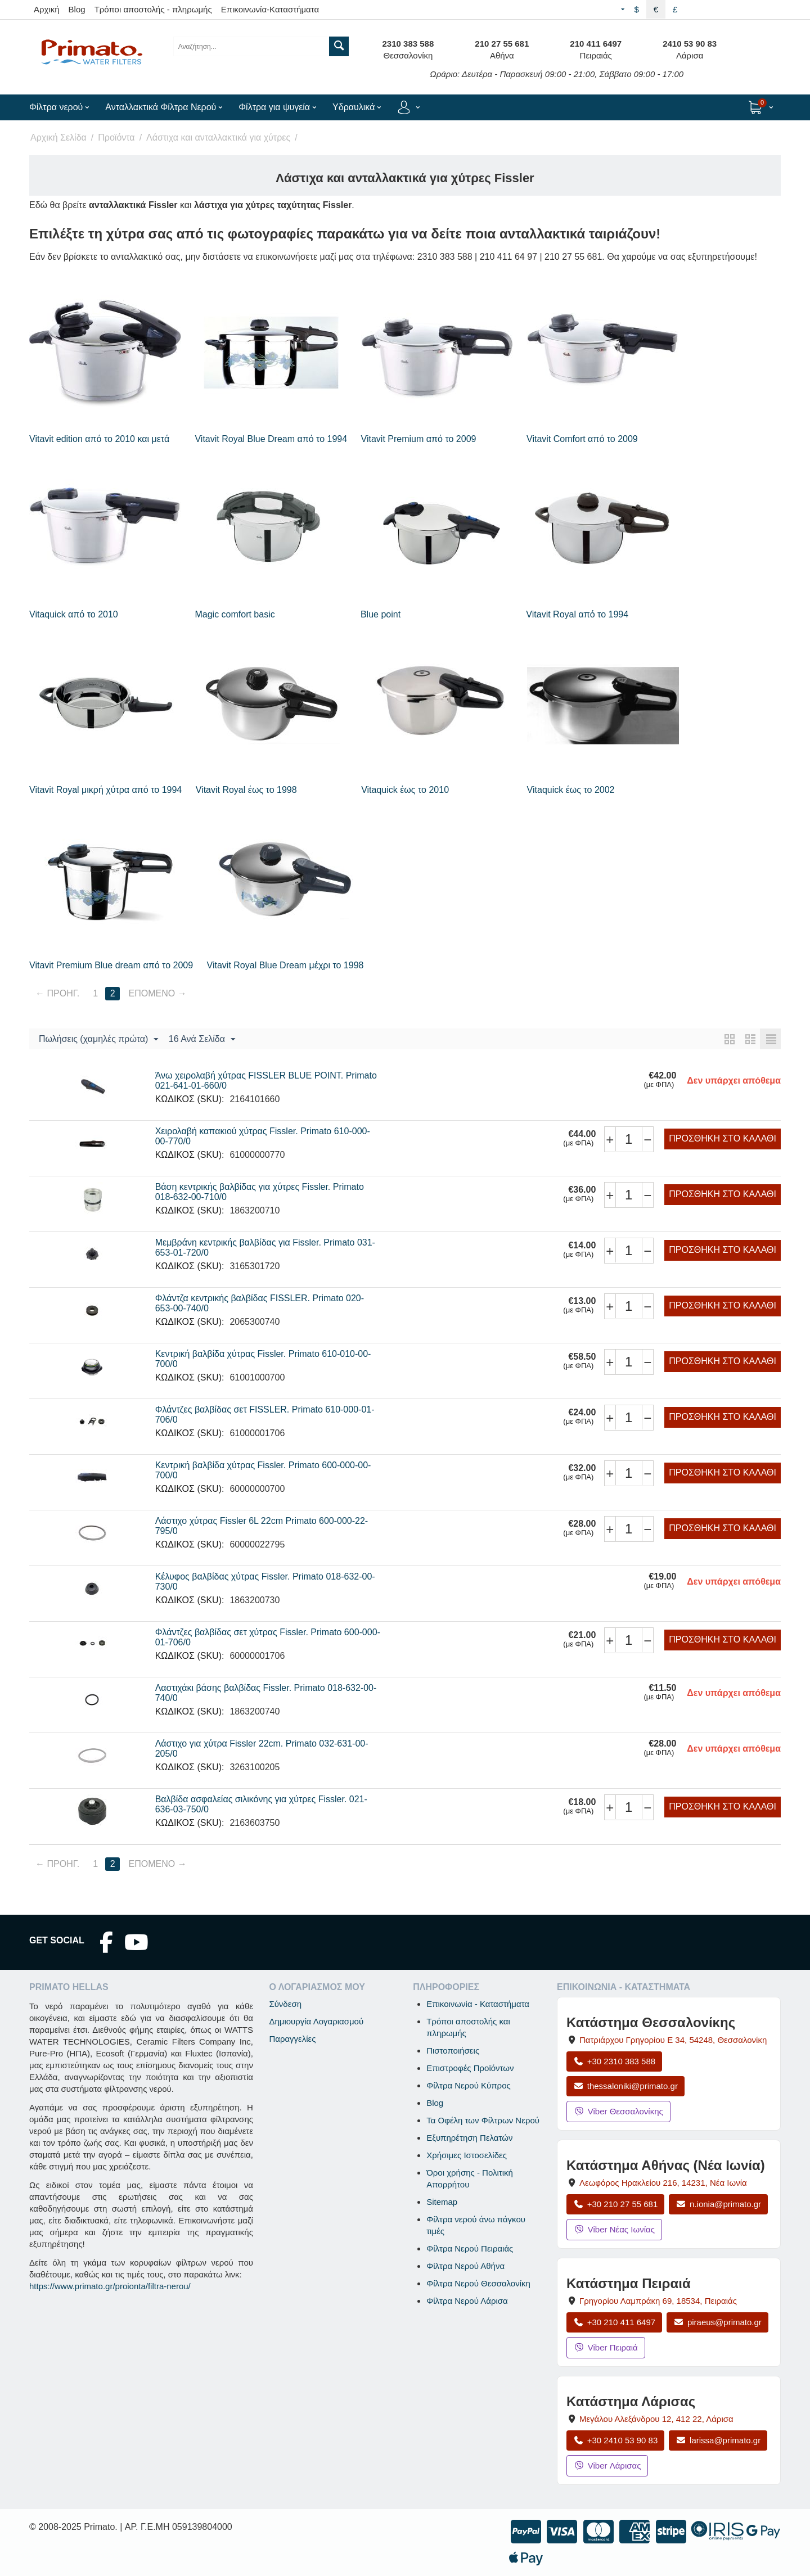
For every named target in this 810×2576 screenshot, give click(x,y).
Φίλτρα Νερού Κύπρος (468, 2085)
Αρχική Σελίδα (58, 137)
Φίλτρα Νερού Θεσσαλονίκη (478, 2283)
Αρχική (47, 9)
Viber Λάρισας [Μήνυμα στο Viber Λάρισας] (607, 2465)
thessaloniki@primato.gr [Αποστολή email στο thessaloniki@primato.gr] (625, 2086)
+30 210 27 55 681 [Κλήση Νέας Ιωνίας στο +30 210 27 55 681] (615, 2204)
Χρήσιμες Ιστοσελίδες (466, 2155)
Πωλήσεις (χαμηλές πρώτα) (98, 1039)
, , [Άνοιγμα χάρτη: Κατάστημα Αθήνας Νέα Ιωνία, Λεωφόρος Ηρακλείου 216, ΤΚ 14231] (663, 2182)
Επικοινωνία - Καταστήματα (477, 2004)
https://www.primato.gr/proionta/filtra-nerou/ (110, 2286)
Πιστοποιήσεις (452, 2050)
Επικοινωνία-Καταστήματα (270, 9)
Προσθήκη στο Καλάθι (722, 1138)
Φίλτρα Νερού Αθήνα (465, 2266)
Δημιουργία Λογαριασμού (316, 2021)
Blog (77, 9)
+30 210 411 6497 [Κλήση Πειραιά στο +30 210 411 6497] (614, 2322)
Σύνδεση (285, 2004)
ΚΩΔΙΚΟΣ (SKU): (189, 1099)
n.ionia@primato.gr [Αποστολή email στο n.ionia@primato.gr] (718, 2204)
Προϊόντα (116, 137)
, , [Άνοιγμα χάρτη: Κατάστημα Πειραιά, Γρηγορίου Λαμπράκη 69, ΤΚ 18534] (658, 2301)
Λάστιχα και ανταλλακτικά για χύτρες (218, 137)
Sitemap (441, 2202)
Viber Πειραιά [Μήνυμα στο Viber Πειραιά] (606, 2347)
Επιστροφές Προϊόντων (470, 2068)
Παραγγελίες (292, 2038)
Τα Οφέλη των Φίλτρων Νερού (482, 2120)
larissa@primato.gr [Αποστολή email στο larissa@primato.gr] (718, 2440)
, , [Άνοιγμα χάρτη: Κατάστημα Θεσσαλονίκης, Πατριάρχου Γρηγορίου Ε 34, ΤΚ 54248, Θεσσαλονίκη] (673, 2040)
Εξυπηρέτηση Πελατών (469, 2137)
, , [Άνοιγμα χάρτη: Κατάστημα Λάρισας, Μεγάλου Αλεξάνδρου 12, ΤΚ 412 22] (656, 2419)
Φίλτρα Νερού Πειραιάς (469, 2248)
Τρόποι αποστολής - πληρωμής (153, 9)
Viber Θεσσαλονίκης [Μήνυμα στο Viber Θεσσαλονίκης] (618, 2111)
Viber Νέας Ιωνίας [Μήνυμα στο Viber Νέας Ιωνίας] (614, 2229)
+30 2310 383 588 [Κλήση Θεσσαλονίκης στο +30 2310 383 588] (614, 2061)
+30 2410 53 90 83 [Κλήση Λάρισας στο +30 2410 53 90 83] (615, 2440)
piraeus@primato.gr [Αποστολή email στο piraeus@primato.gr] (717, 2322)
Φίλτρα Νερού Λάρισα (467, 2301)
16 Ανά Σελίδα (202, 1039)
